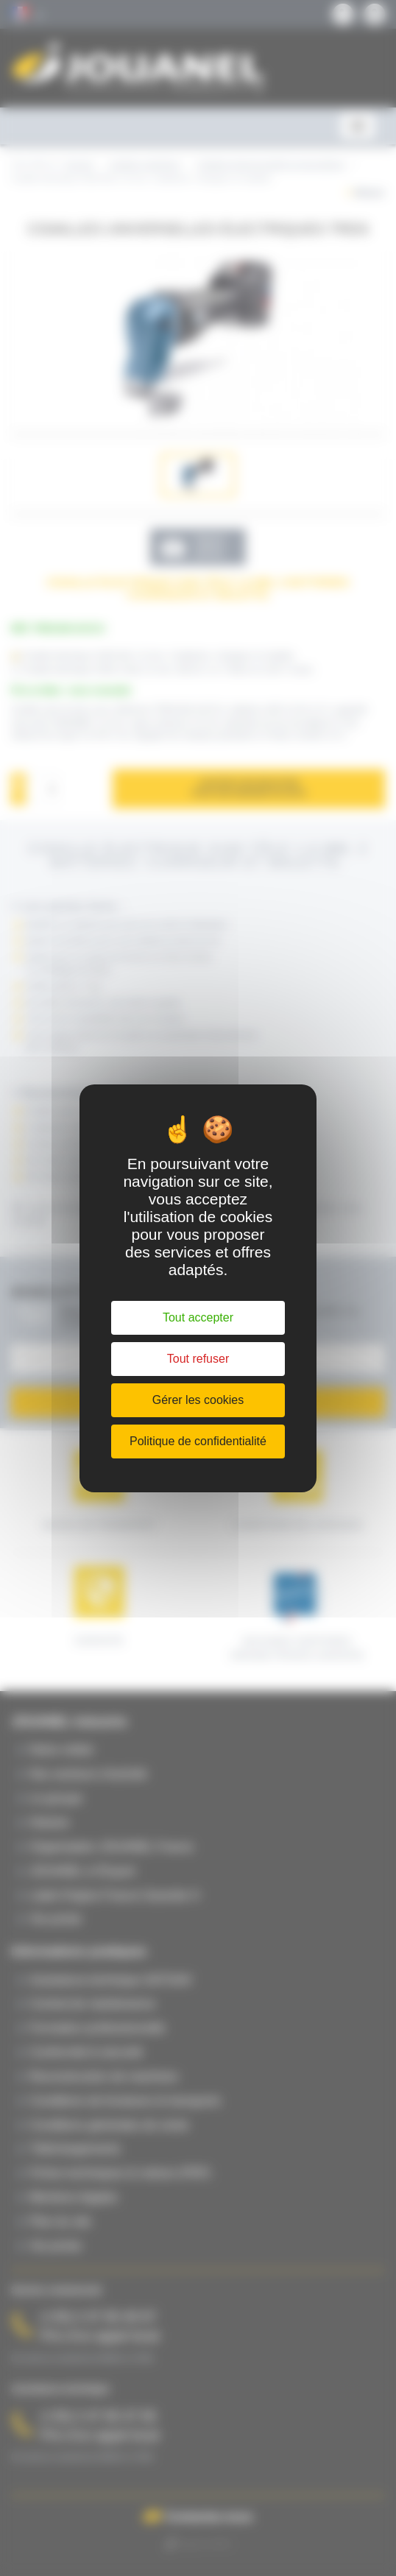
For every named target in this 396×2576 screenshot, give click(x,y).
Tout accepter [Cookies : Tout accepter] (198, 1317)
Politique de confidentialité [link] (198, 1441)
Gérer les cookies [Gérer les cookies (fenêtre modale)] (198, 1400)
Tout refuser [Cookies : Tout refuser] (198, 1358)
